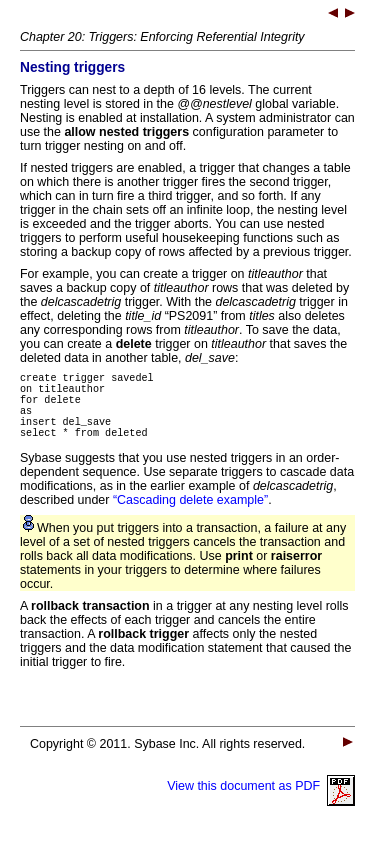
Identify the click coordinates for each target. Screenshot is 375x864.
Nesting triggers (72, 67)
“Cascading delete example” (190, 518)
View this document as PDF (261, 804)
